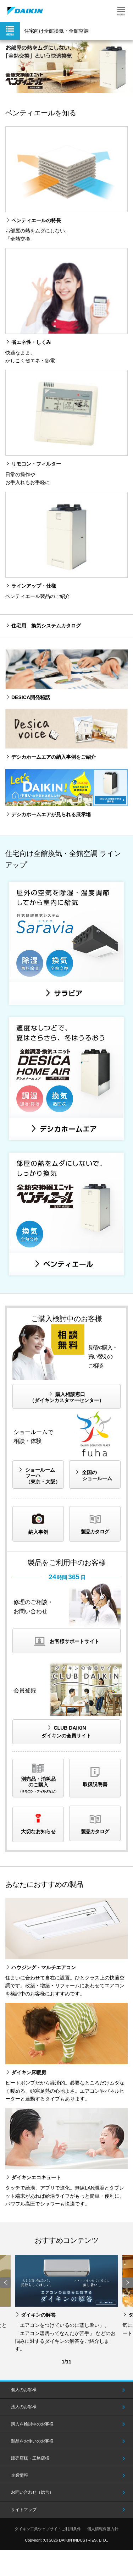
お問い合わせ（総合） (32, 2492)
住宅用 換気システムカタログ (46, 625)
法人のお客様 (24, 2406)
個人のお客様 (24, 2389)
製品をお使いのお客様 (32, 2441)
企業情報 (19, 2475)
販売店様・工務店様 (30, 2458)
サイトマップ (24, 2509)
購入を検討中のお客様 (32, 2424)
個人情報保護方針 (102, 2529)
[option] (66, 66)
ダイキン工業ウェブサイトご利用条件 (48, 2529)
